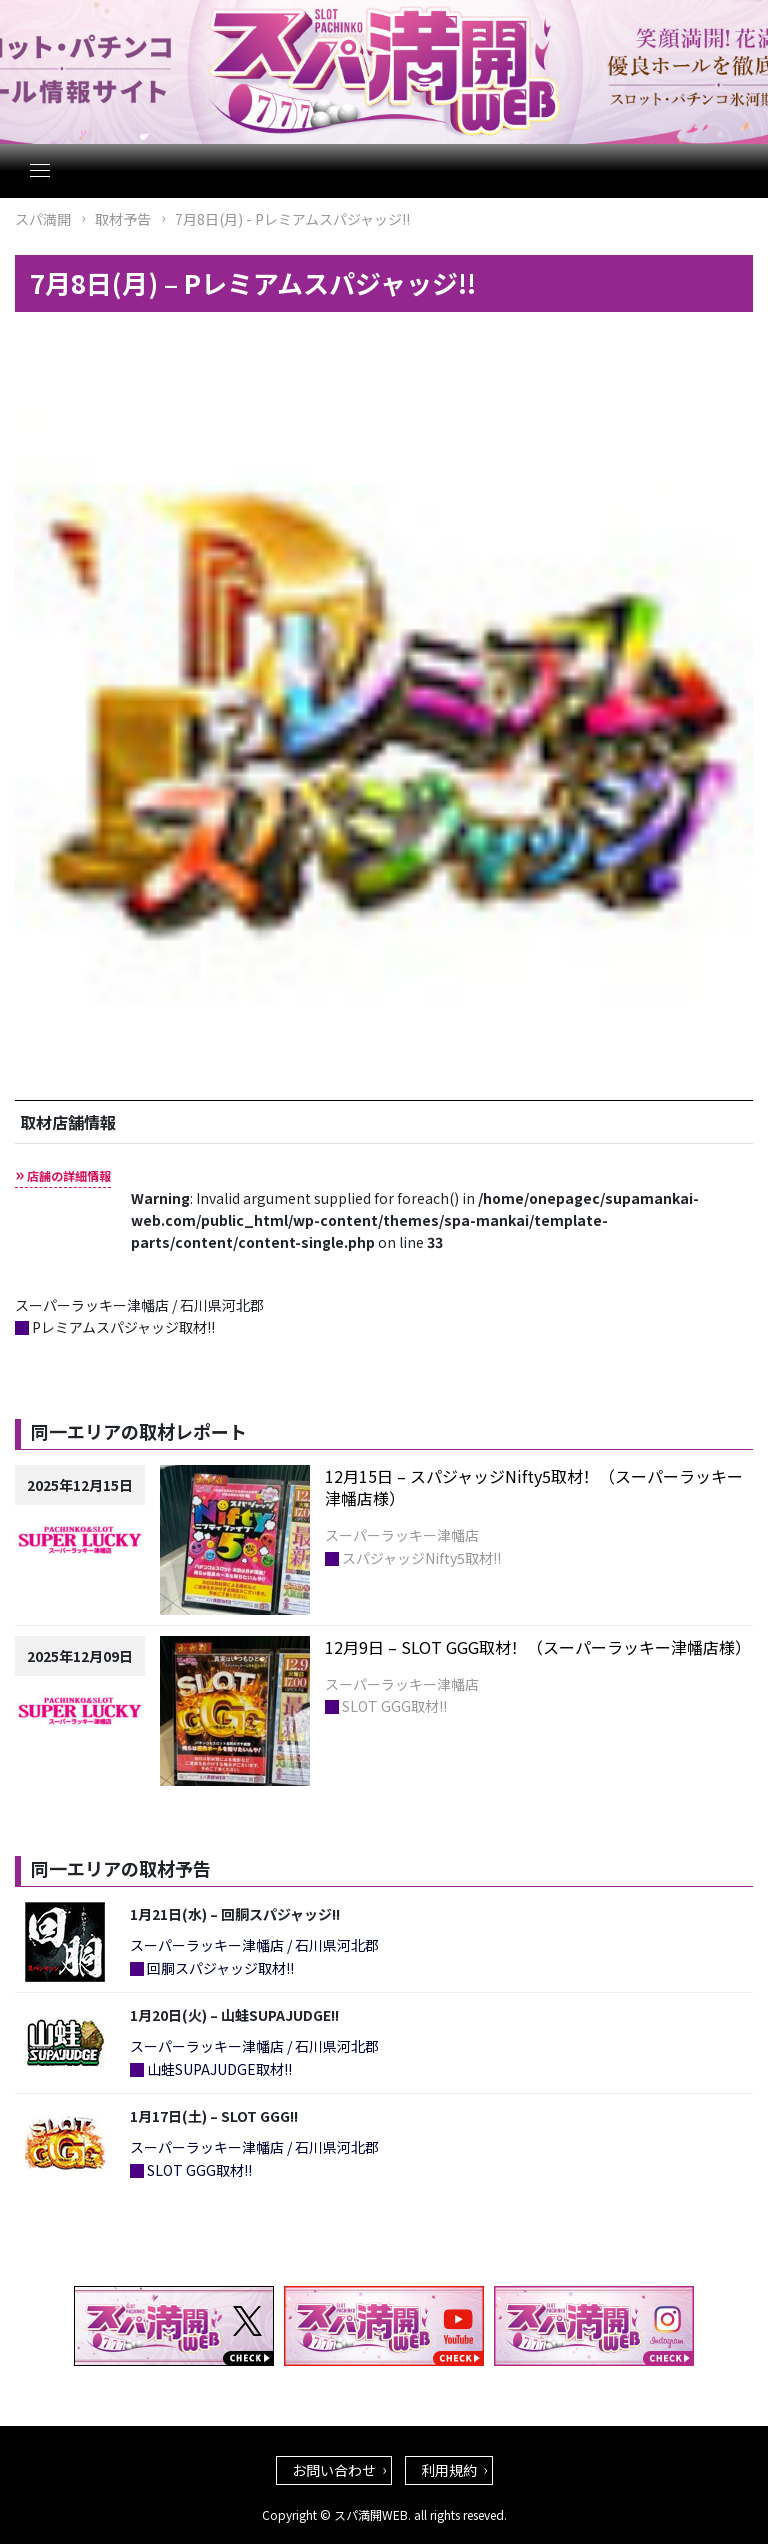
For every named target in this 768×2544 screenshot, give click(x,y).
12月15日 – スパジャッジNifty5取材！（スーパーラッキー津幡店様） (534, 1487)
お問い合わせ (334, 2470)
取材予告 (123, 219)
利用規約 (449, 2470)
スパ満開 (43, 219)
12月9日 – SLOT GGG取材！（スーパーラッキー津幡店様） (538, 1647)
